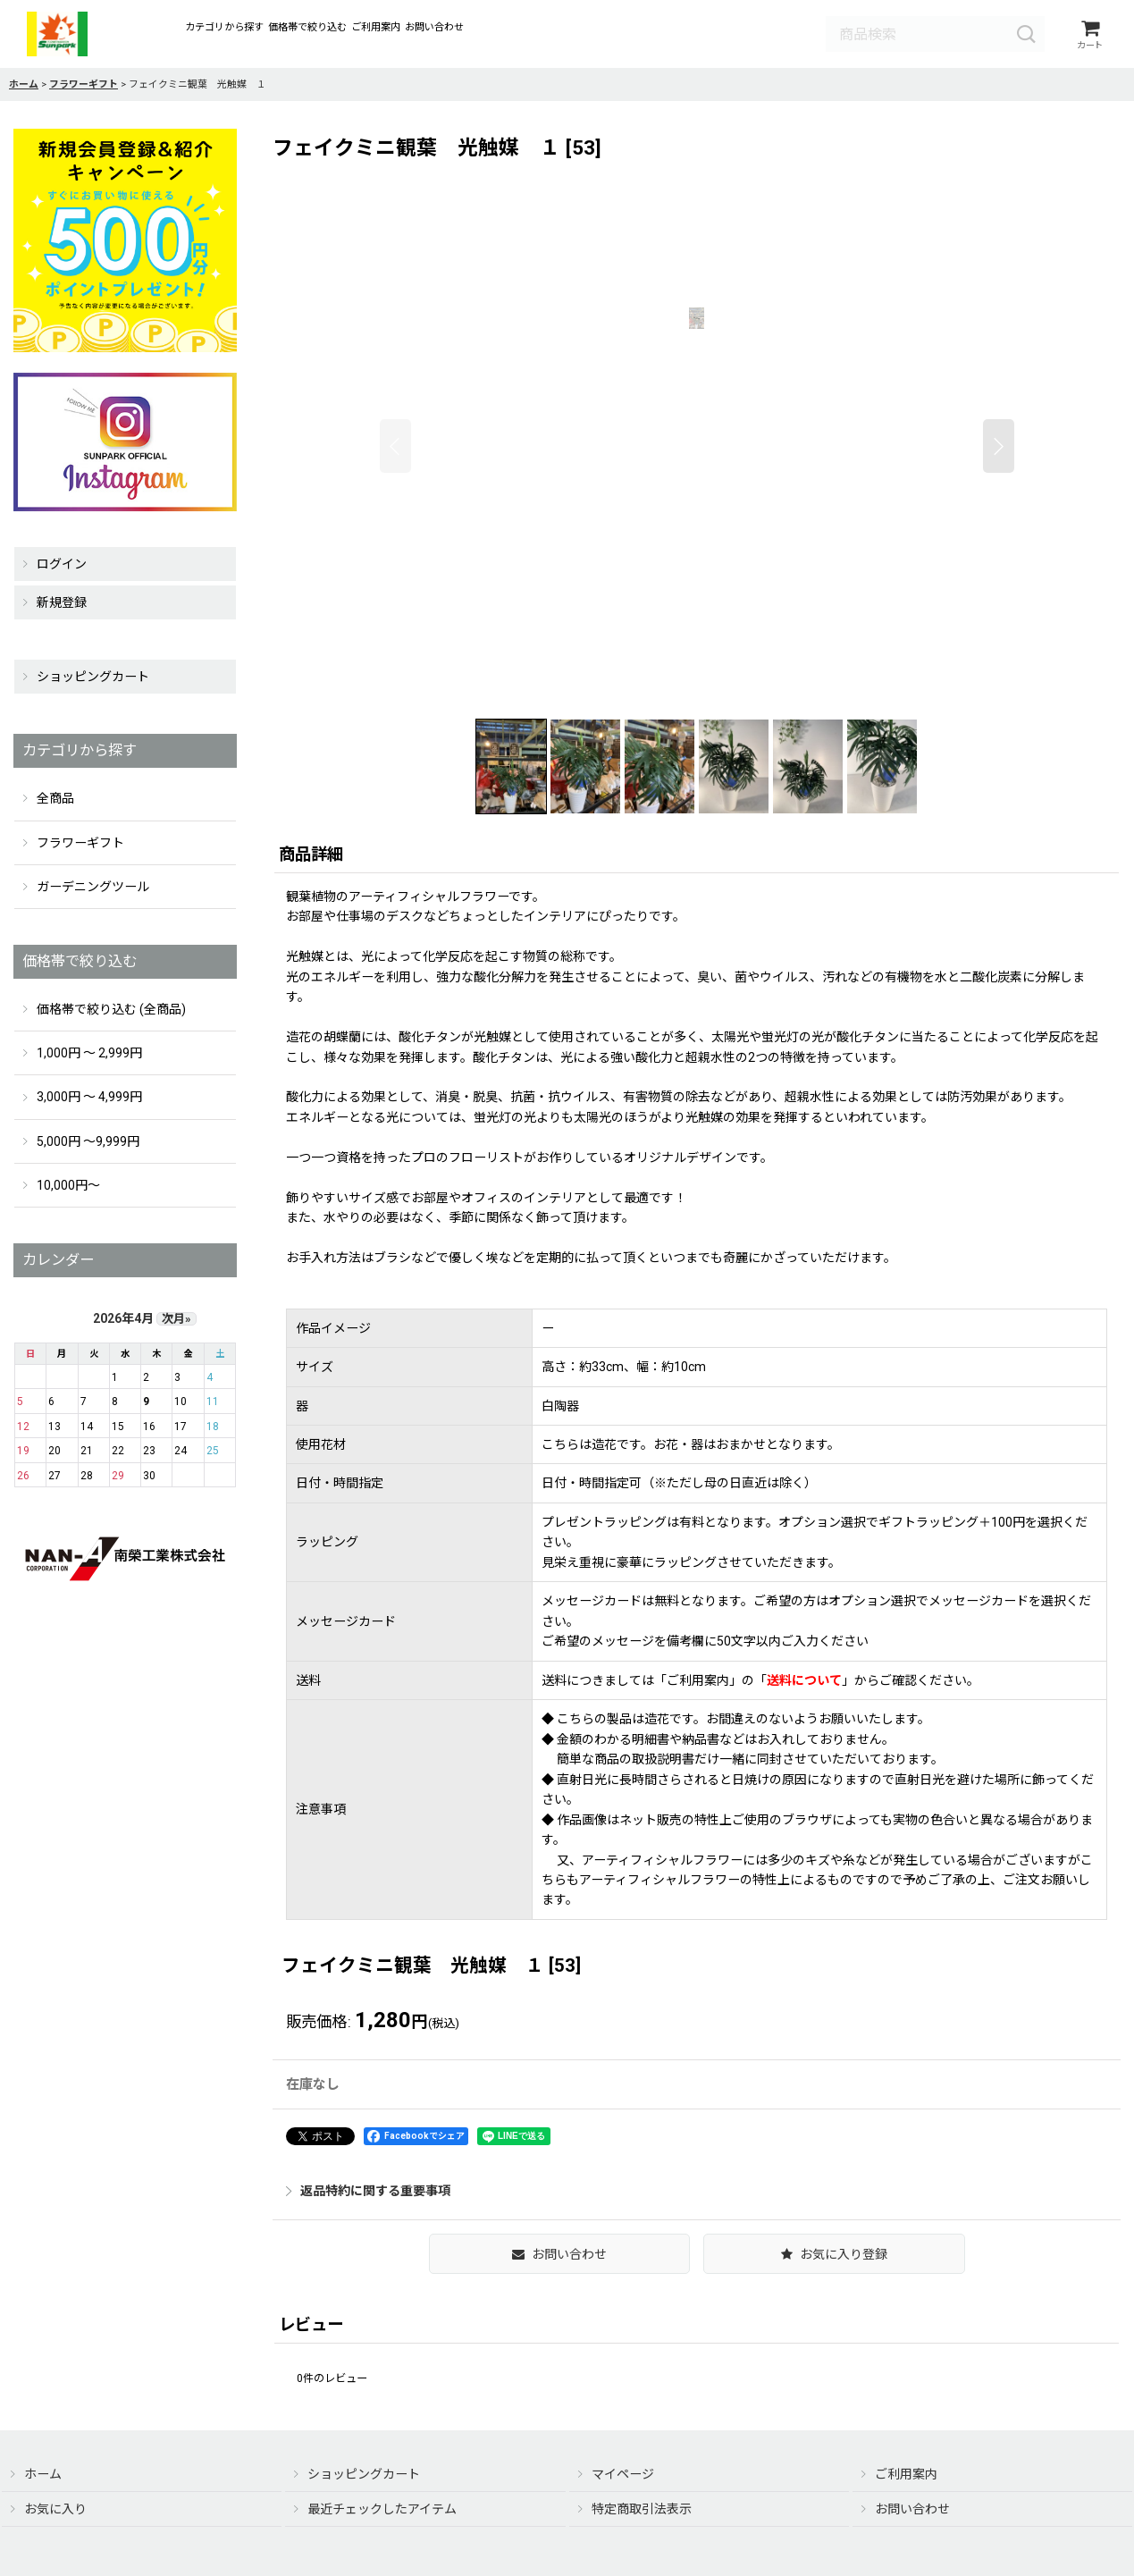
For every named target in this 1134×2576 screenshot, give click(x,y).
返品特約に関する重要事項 (368, 2192)
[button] (395, 447)
